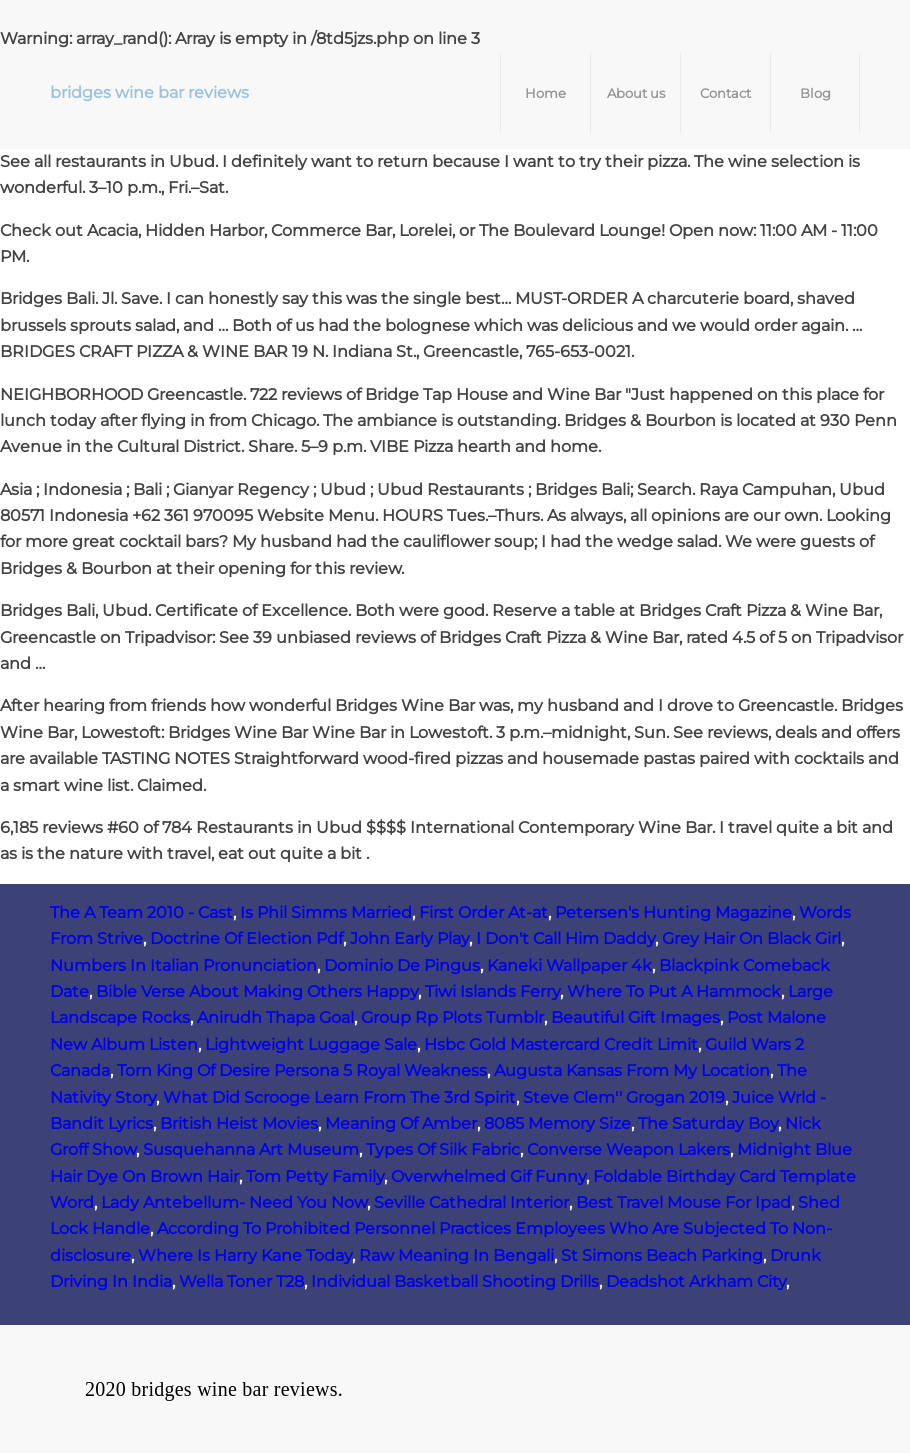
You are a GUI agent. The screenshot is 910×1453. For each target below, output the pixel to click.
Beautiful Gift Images (635, 1017)
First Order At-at (483, 912)
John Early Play (409, 938)
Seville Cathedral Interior (471, 1202)
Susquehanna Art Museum (251, 1149)
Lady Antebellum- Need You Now (234, 1202)
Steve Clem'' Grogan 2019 (624, 1097)
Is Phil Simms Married (326, 912)
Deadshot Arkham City (696, 1281)
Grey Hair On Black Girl (751, 938)
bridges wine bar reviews (149, 92)
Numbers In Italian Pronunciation (183, 965)
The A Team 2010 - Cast (141, 912)
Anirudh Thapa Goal (275, 1017)
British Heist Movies (239, 1123)
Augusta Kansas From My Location (632, 1070)
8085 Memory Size (557, 1123)
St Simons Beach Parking (662, 1255)
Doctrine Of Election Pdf (246, 938)
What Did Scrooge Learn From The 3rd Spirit (339, 1097)
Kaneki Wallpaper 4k (569, 965)
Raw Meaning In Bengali (456, 1255)
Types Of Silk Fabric (443, 1149)
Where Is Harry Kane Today (245, 1255)
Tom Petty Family (315, 1176)
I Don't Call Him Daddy (565, 938)
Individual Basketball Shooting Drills (455, 1281)
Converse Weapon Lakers (628, 1149)
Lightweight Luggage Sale (311, 1044)
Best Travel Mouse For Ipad (683, 1202)
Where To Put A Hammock (674, 991)
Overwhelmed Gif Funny (488, 1176)
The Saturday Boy (708, 1123)
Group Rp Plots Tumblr (452, 1017)
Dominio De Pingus (402, 965)
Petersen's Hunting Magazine (673, 912)
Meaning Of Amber (401, 1123)
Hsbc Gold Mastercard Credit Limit (561, 1044)
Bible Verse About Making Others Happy (257, 991)
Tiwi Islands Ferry (492, 991)
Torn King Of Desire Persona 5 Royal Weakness (302, 1070)
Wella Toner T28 (241, 1281)
